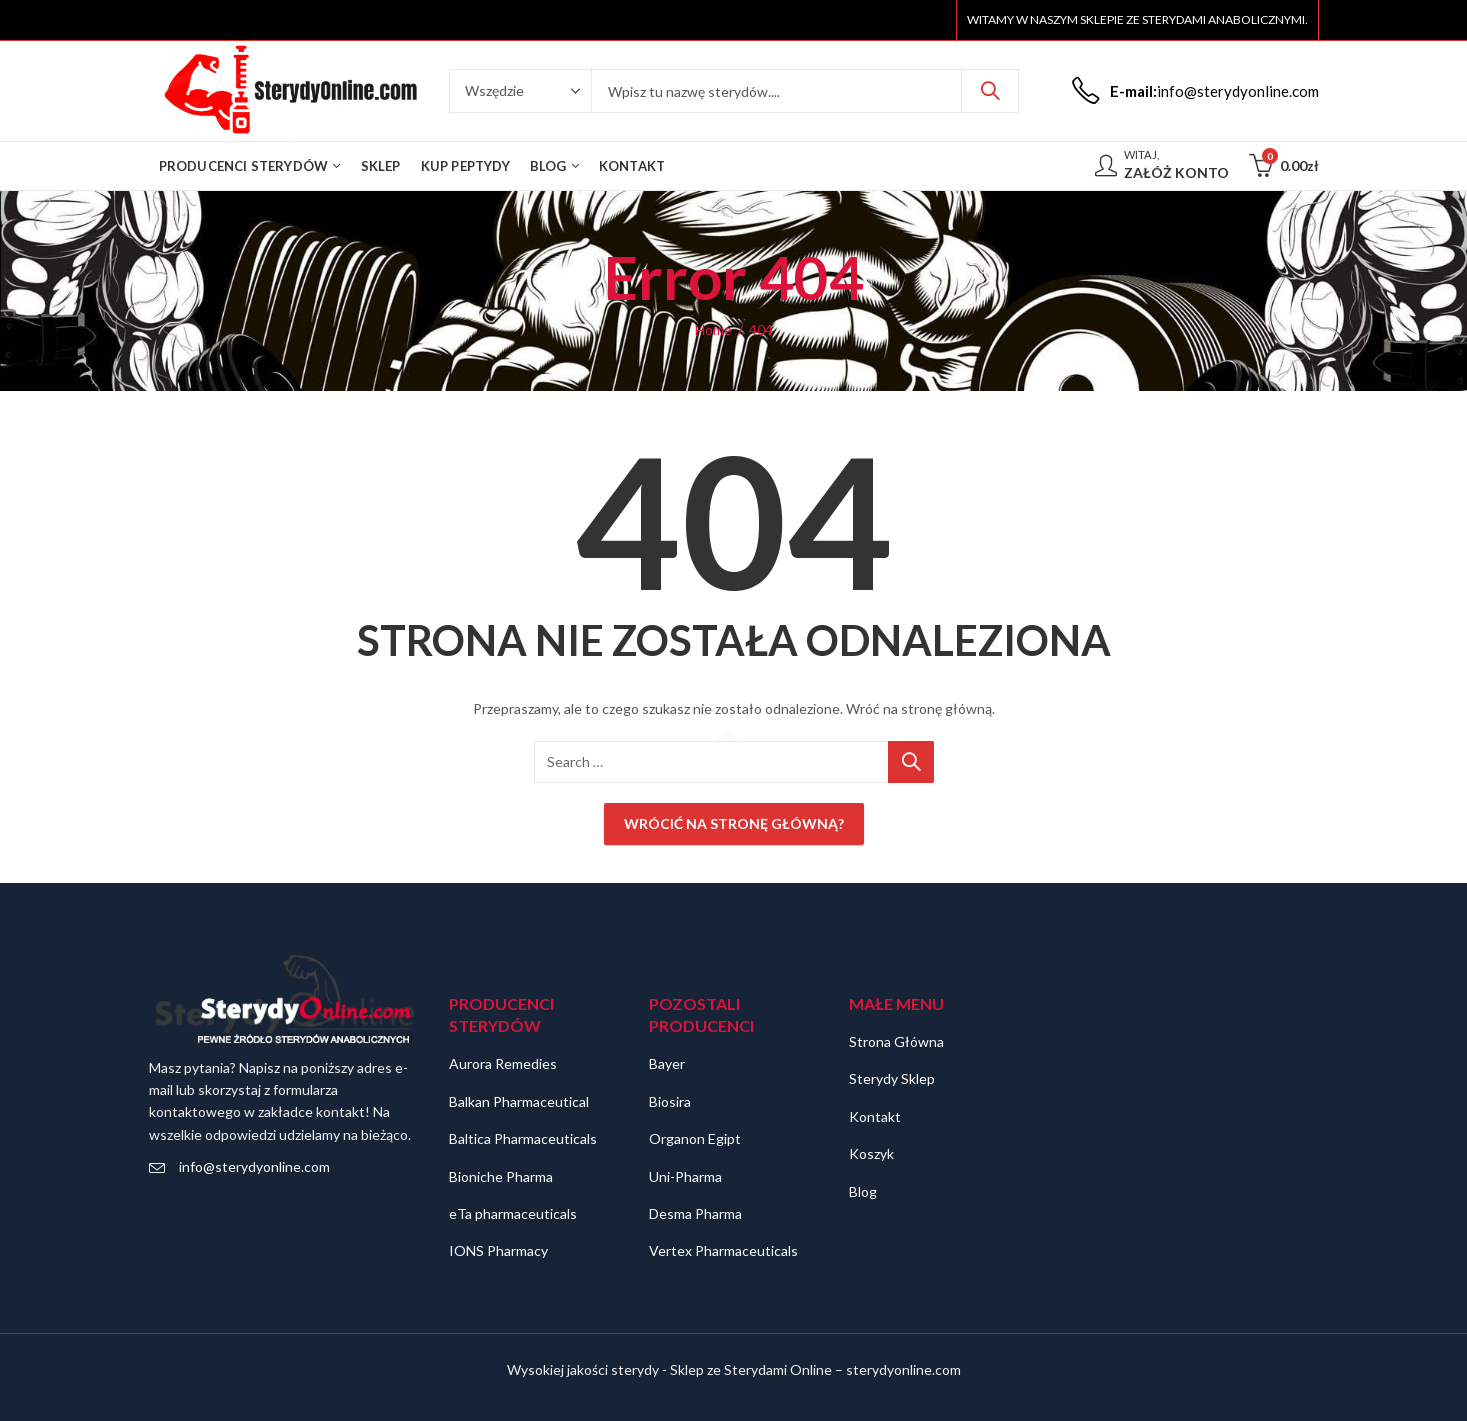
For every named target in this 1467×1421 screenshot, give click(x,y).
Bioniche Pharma (501, 1176)
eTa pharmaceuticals (513, 1213)
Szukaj (990, 91)
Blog (863, 1191)
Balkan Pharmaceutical (519, 1101)
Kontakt (875, 1116)
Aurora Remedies (503, 1063)
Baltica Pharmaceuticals (523, 1138)
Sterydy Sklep (892, 1078)
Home (713, 329)
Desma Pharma (695, 1213)
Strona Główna (896, 1041)
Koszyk (871, 1153)
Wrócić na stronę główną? (734, 823)
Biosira (670, 1101)
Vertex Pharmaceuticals (723, 1250)
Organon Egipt (695, 1138)
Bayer (667, 1063)
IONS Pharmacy (498, 1250)
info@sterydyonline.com (254, 1166)
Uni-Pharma (685, 1176)
